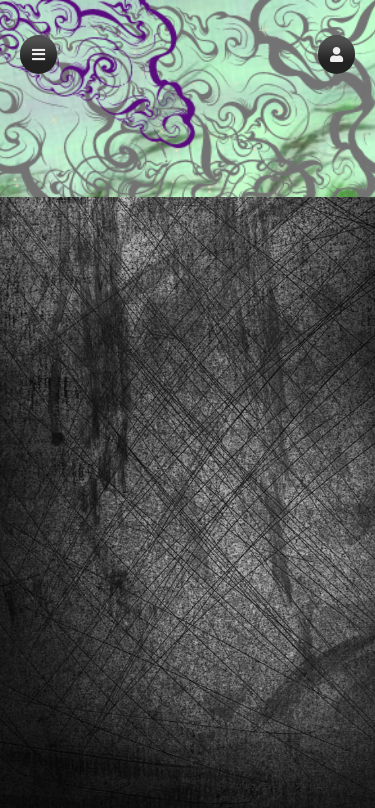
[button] (336, 54)
